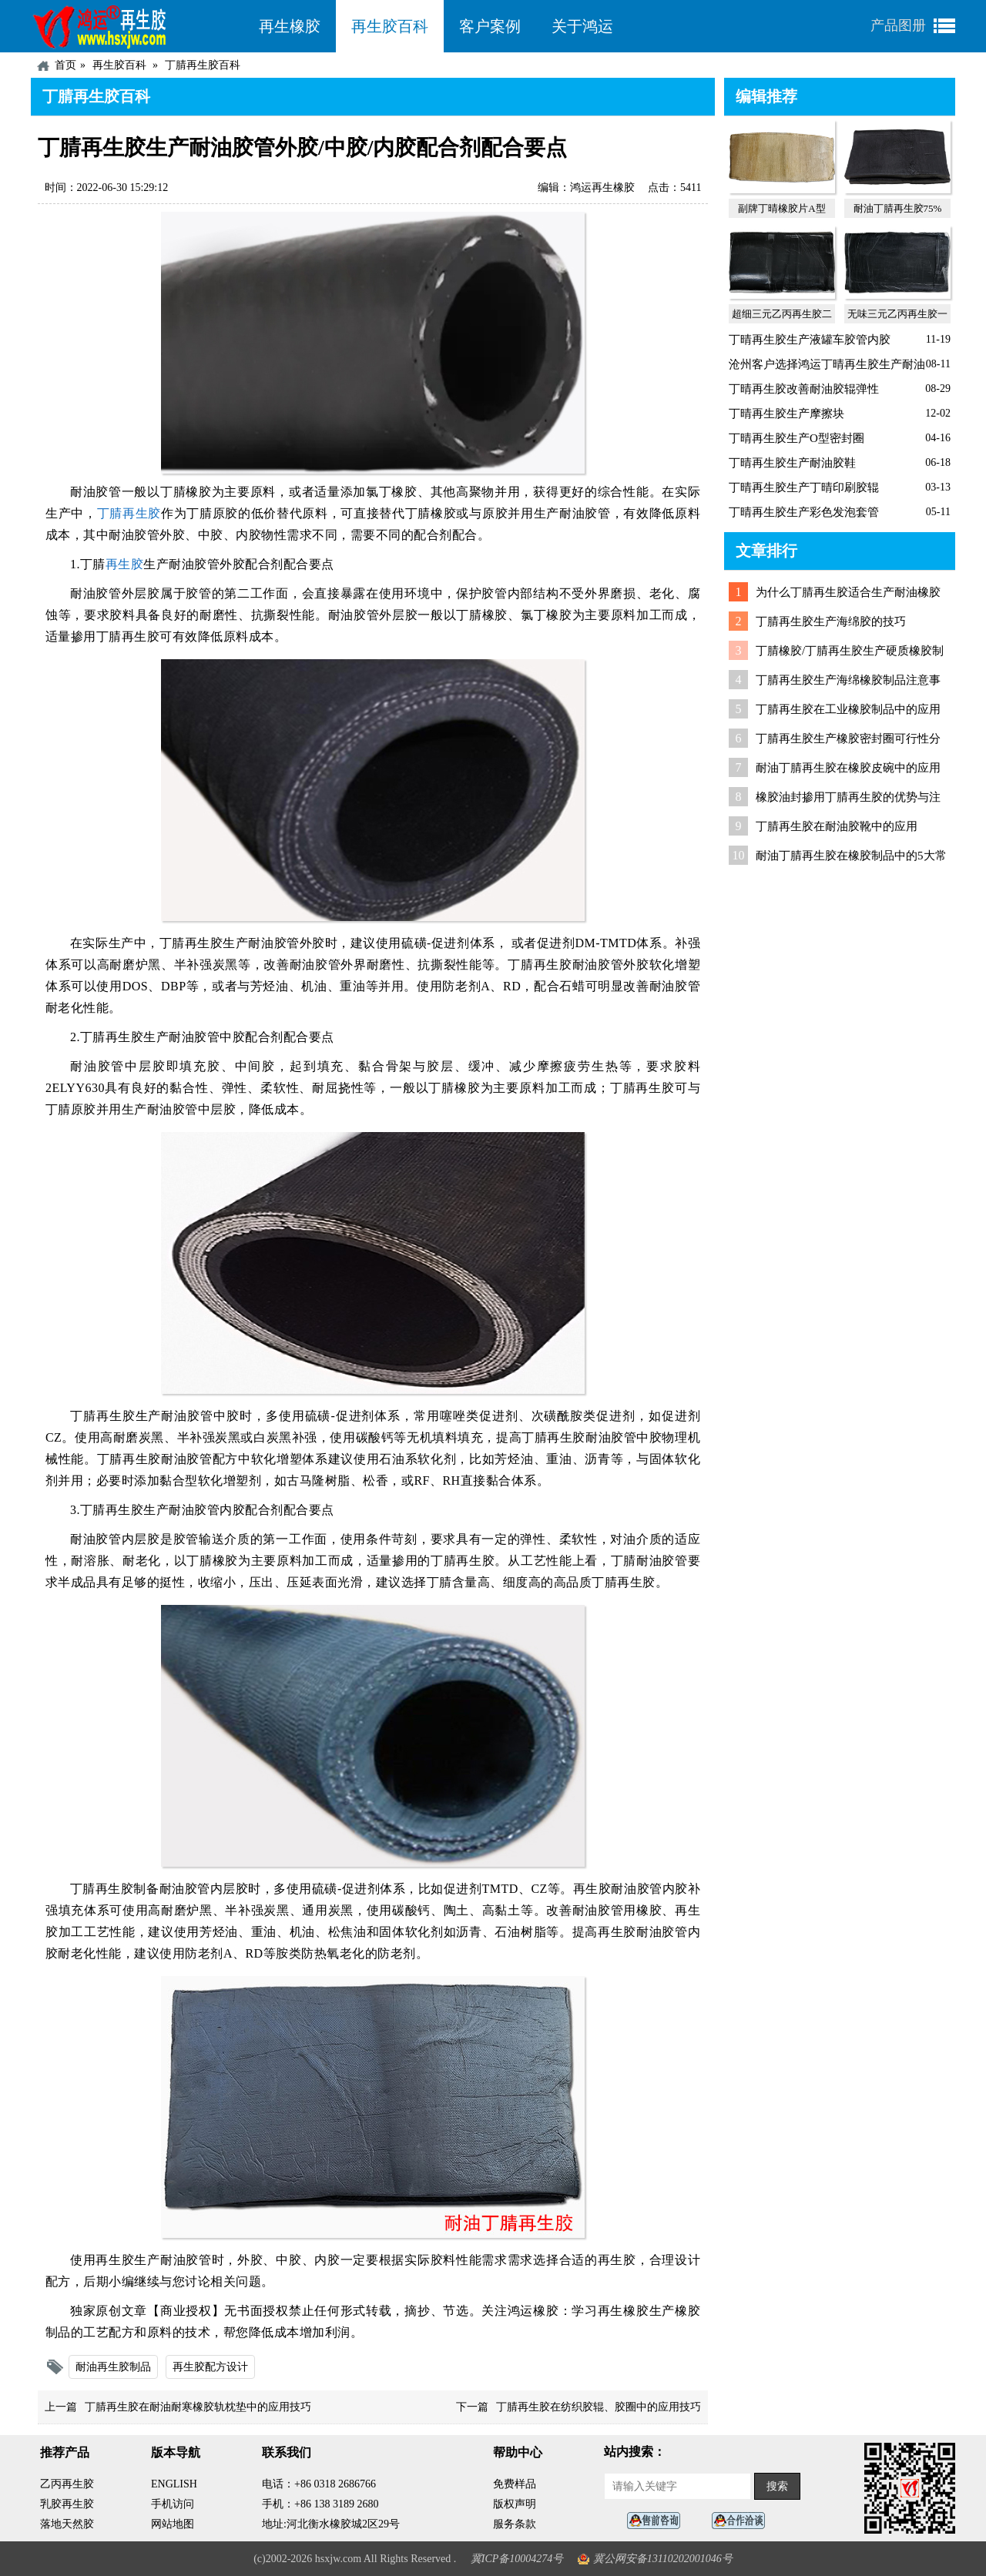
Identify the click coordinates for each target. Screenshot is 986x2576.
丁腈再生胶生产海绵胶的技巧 (831, 621)
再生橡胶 (289, 26)
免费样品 (514, 2484)
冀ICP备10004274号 (517, 2558)
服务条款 (514, 2524)
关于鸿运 (582, 26)
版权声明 (514, 2504)
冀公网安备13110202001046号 (663, 2558)
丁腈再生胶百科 (202, 65)
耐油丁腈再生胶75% (898, 208)
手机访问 (172, 2504)
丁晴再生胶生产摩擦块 (786, 413)
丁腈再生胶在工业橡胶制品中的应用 (848, 709)
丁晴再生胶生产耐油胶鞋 (792, 463)
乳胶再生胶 (67, 2504)
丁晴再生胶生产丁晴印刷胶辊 (804, 487)
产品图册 (898, 25)
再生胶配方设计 (210, 2367)
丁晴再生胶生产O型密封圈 (796, 438)
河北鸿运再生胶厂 (137, 26)
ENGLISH (174, 2484)
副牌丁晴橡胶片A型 (781, 208)
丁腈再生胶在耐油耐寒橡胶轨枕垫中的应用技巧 (198, 2407)
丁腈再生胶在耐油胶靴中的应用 (836, 826)
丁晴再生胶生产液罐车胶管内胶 (809, 339)
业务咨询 (742, 2521)
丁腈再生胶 (129, 513)
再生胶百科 (389, 26)
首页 (65, 65)
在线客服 (658, 2521)
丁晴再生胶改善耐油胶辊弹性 (804, 389)
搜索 (777, 2486)
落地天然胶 (67, 2524)
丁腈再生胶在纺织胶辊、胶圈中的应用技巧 (598, 2407)
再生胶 (125, 564)
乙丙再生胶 (67, 2484)
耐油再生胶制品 (113, 2367)
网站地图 (172, 2524)
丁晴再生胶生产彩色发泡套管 (804, 512)
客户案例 (490, 26)
